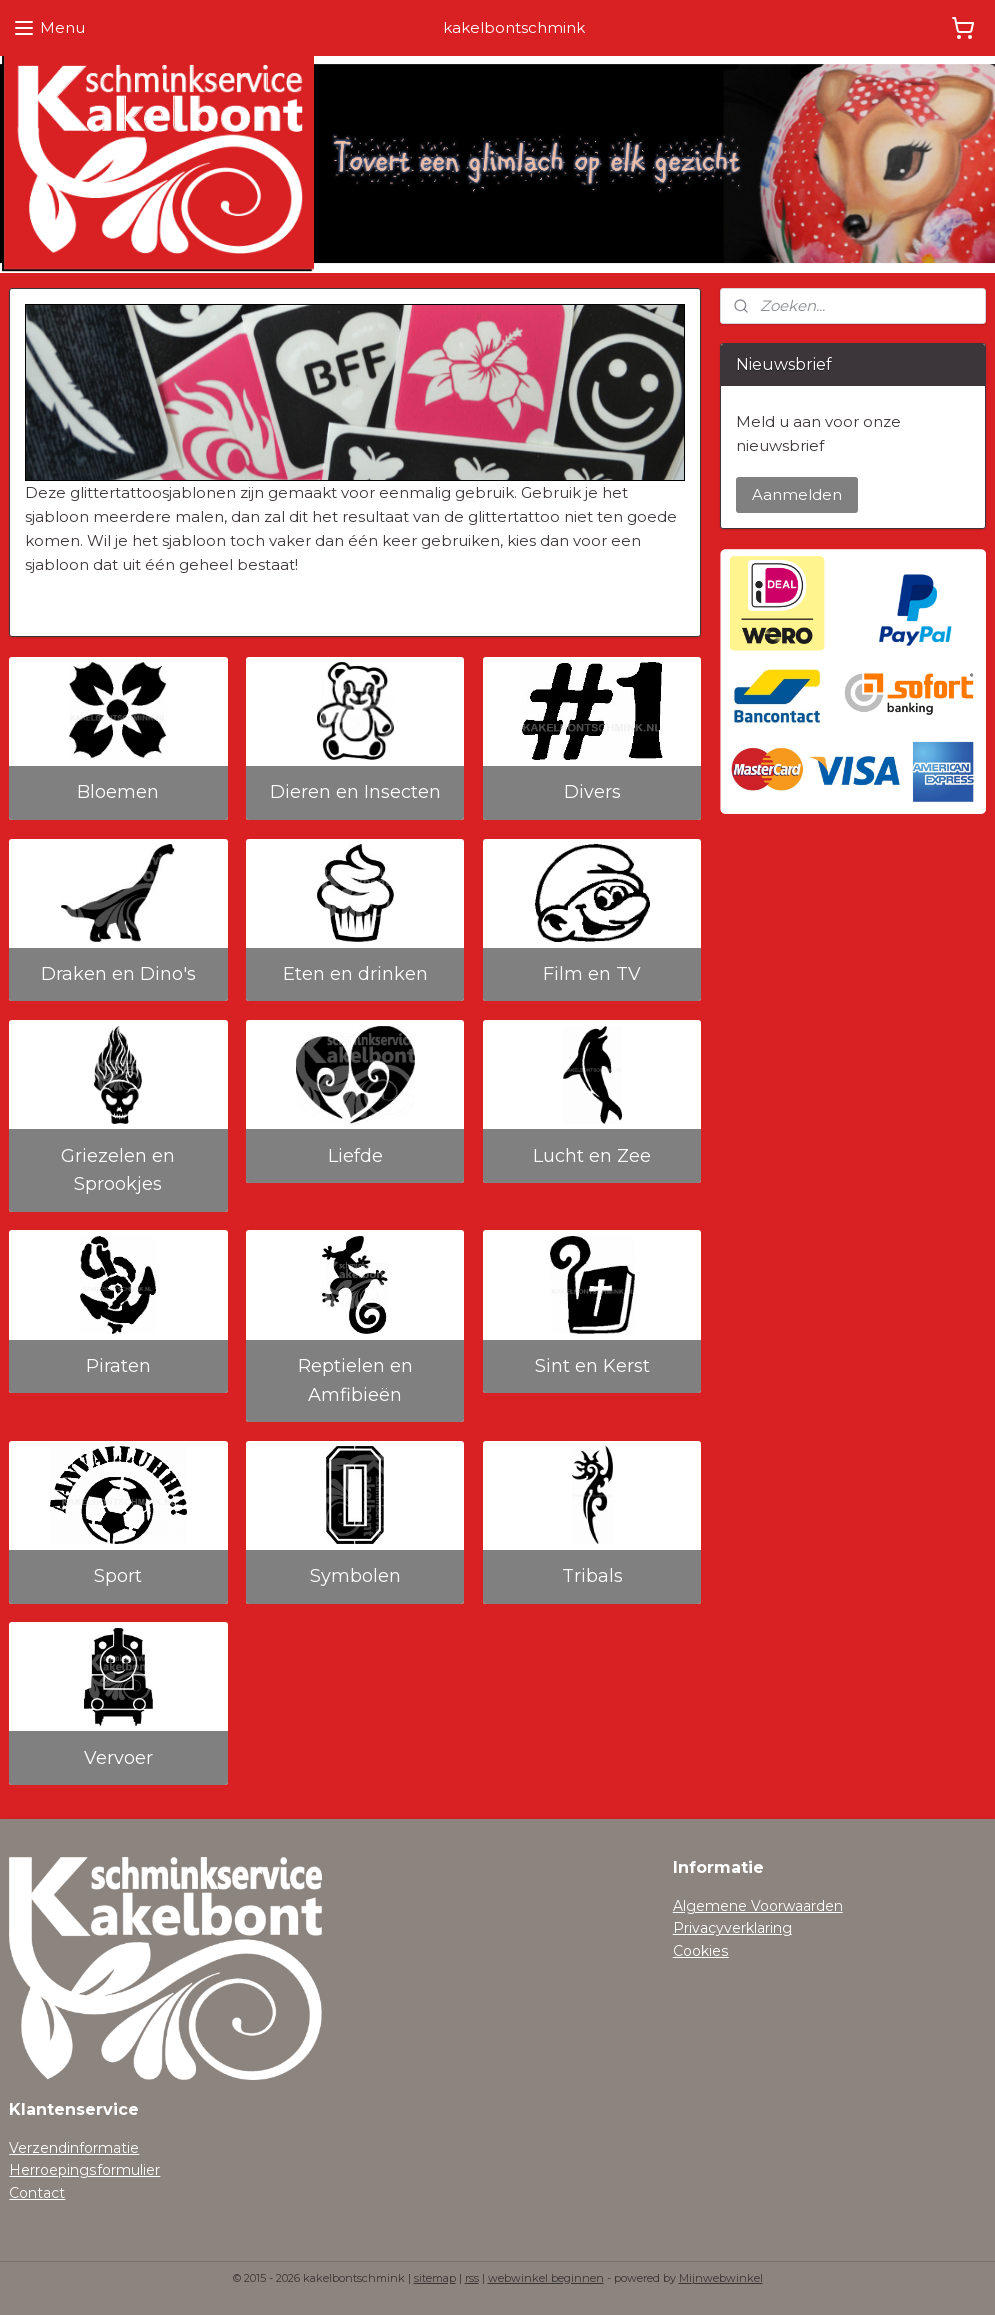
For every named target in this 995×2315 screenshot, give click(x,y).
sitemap (435, 2278)
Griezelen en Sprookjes (118, 1170)
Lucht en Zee (592, 1156)
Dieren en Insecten (355, 793)
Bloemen (118, 793)
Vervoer (118, 1758)
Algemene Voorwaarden (758, 1906)
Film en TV (592, 974)
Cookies (701, 1951)
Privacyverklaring (732, 1928)
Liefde (355, 1156)
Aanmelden (797, 494)
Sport (118, 1576)
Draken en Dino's (118, 974)
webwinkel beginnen (546, 2278)
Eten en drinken (355, 974)
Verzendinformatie (74, 2148)
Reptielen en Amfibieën (355, 1380)
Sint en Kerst (592, 1366)
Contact (37, 2193)
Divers (592, 793)
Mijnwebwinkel (721, 2278)
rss (472, 2278)
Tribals (592, 1576)
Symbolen (355, 1576)
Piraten (118, 1366)
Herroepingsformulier (84, 2170)
